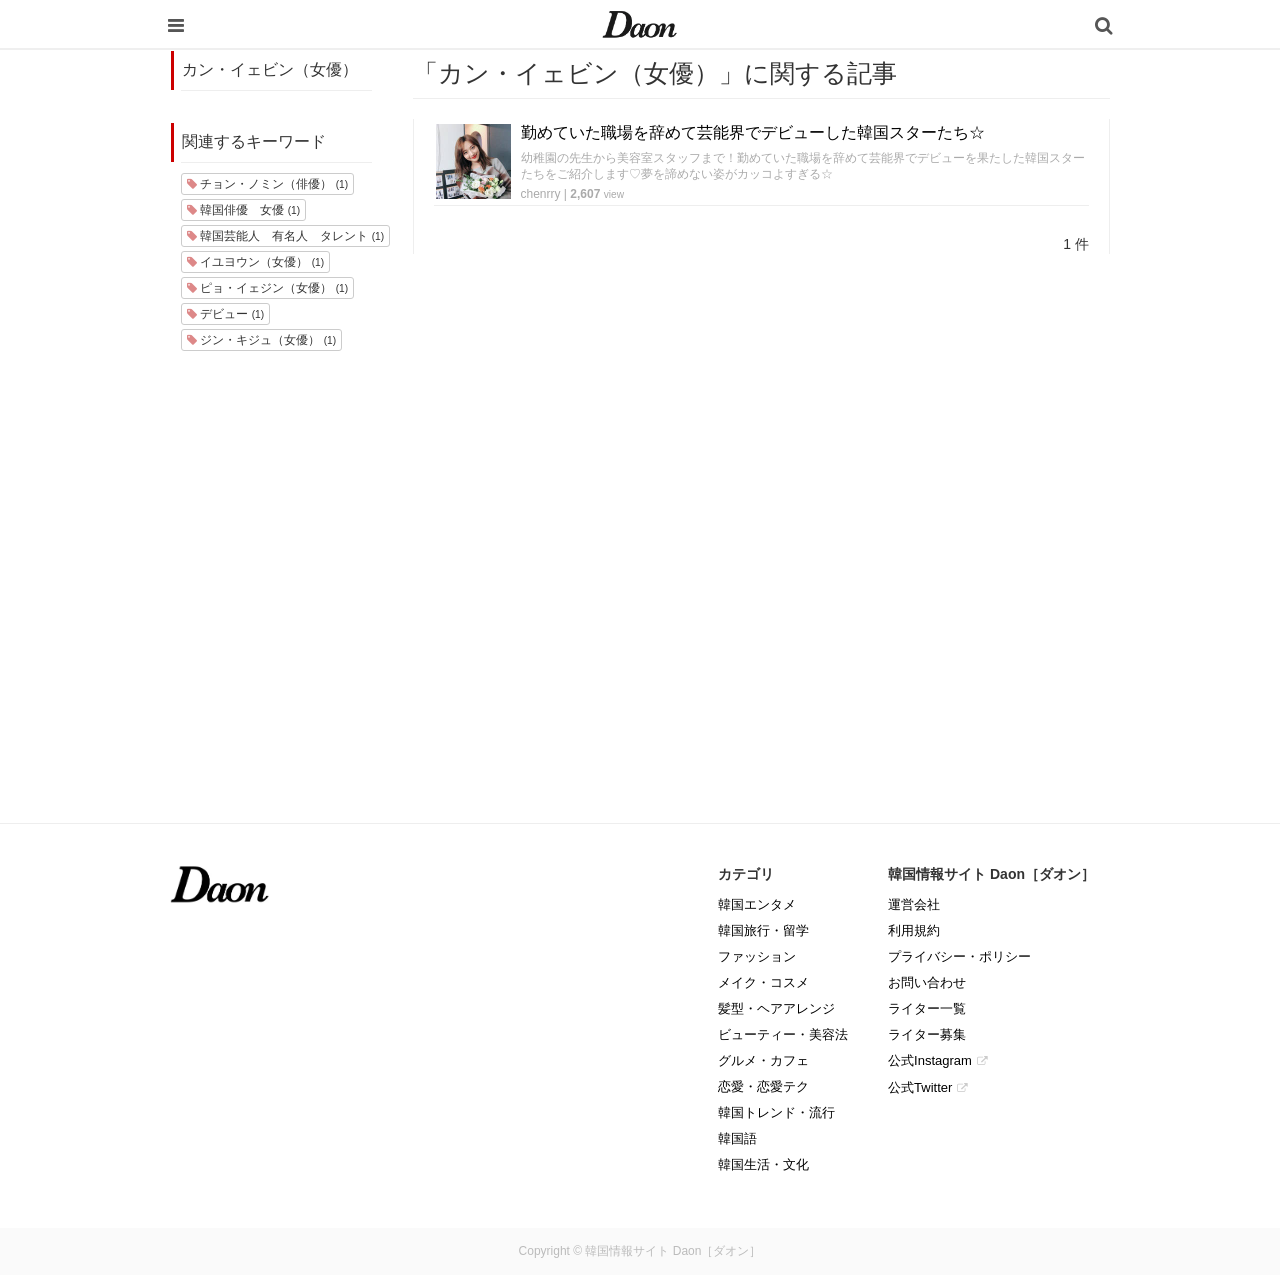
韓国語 (737, 1138)
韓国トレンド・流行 (776, 1112)
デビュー (225, 314)
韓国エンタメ (757, 904)
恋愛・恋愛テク (763, 1086)
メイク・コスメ (763, 982)
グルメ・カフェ (763, 1060)
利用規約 (914, 930)
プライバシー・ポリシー (959, 956)
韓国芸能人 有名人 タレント (285, 236)
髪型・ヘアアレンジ (776, 1008)
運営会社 (914, 904)
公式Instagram (930, 1060)
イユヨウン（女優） (255, 262)
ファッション (757, 956)
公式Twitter (920, 1087)
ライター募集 (927, 1034)
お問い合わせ (927, 982)
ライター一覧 (927, 1008)
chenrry (541, 194)
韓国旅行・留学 (763, 930)
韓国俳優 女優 (243, 210)
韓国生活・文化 (763, 1164)
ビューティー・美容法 (783, 1034)
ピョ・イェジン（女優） (267, 288)
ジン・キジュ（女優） (261, 340)
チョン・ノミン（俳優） (267, 184)
